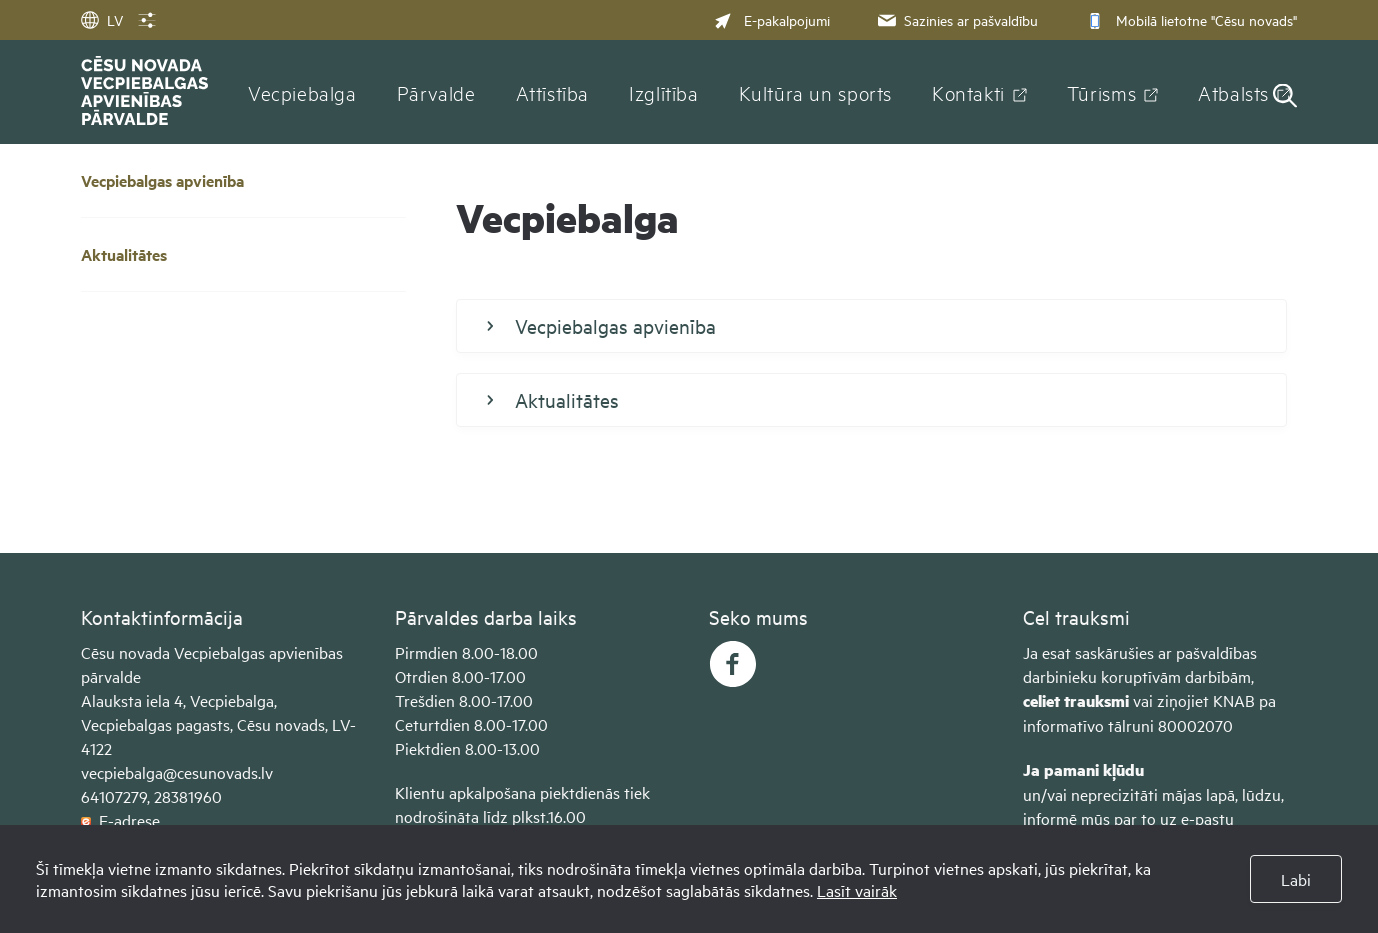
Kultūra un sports (815, 92)
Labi (1296, 879)
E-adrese (120, 820)
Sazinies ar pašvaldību (956, 19)
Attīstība (553, 92)
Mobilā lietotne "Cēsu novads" (1189, 19)
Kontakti (968, 92)
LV (102, 19)
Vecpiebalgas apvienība (162, 180)
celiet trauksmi (1076, 700)
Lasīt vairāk (857, 890)
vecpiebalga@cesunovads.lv (177, 772)
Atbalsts (1233, 92)
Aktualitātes (124, 254)
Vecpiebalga (302, 92)
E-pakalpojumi (772, 19)
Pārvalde (436, 92)
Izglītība (664, 92)
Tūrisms (1101, 92)
